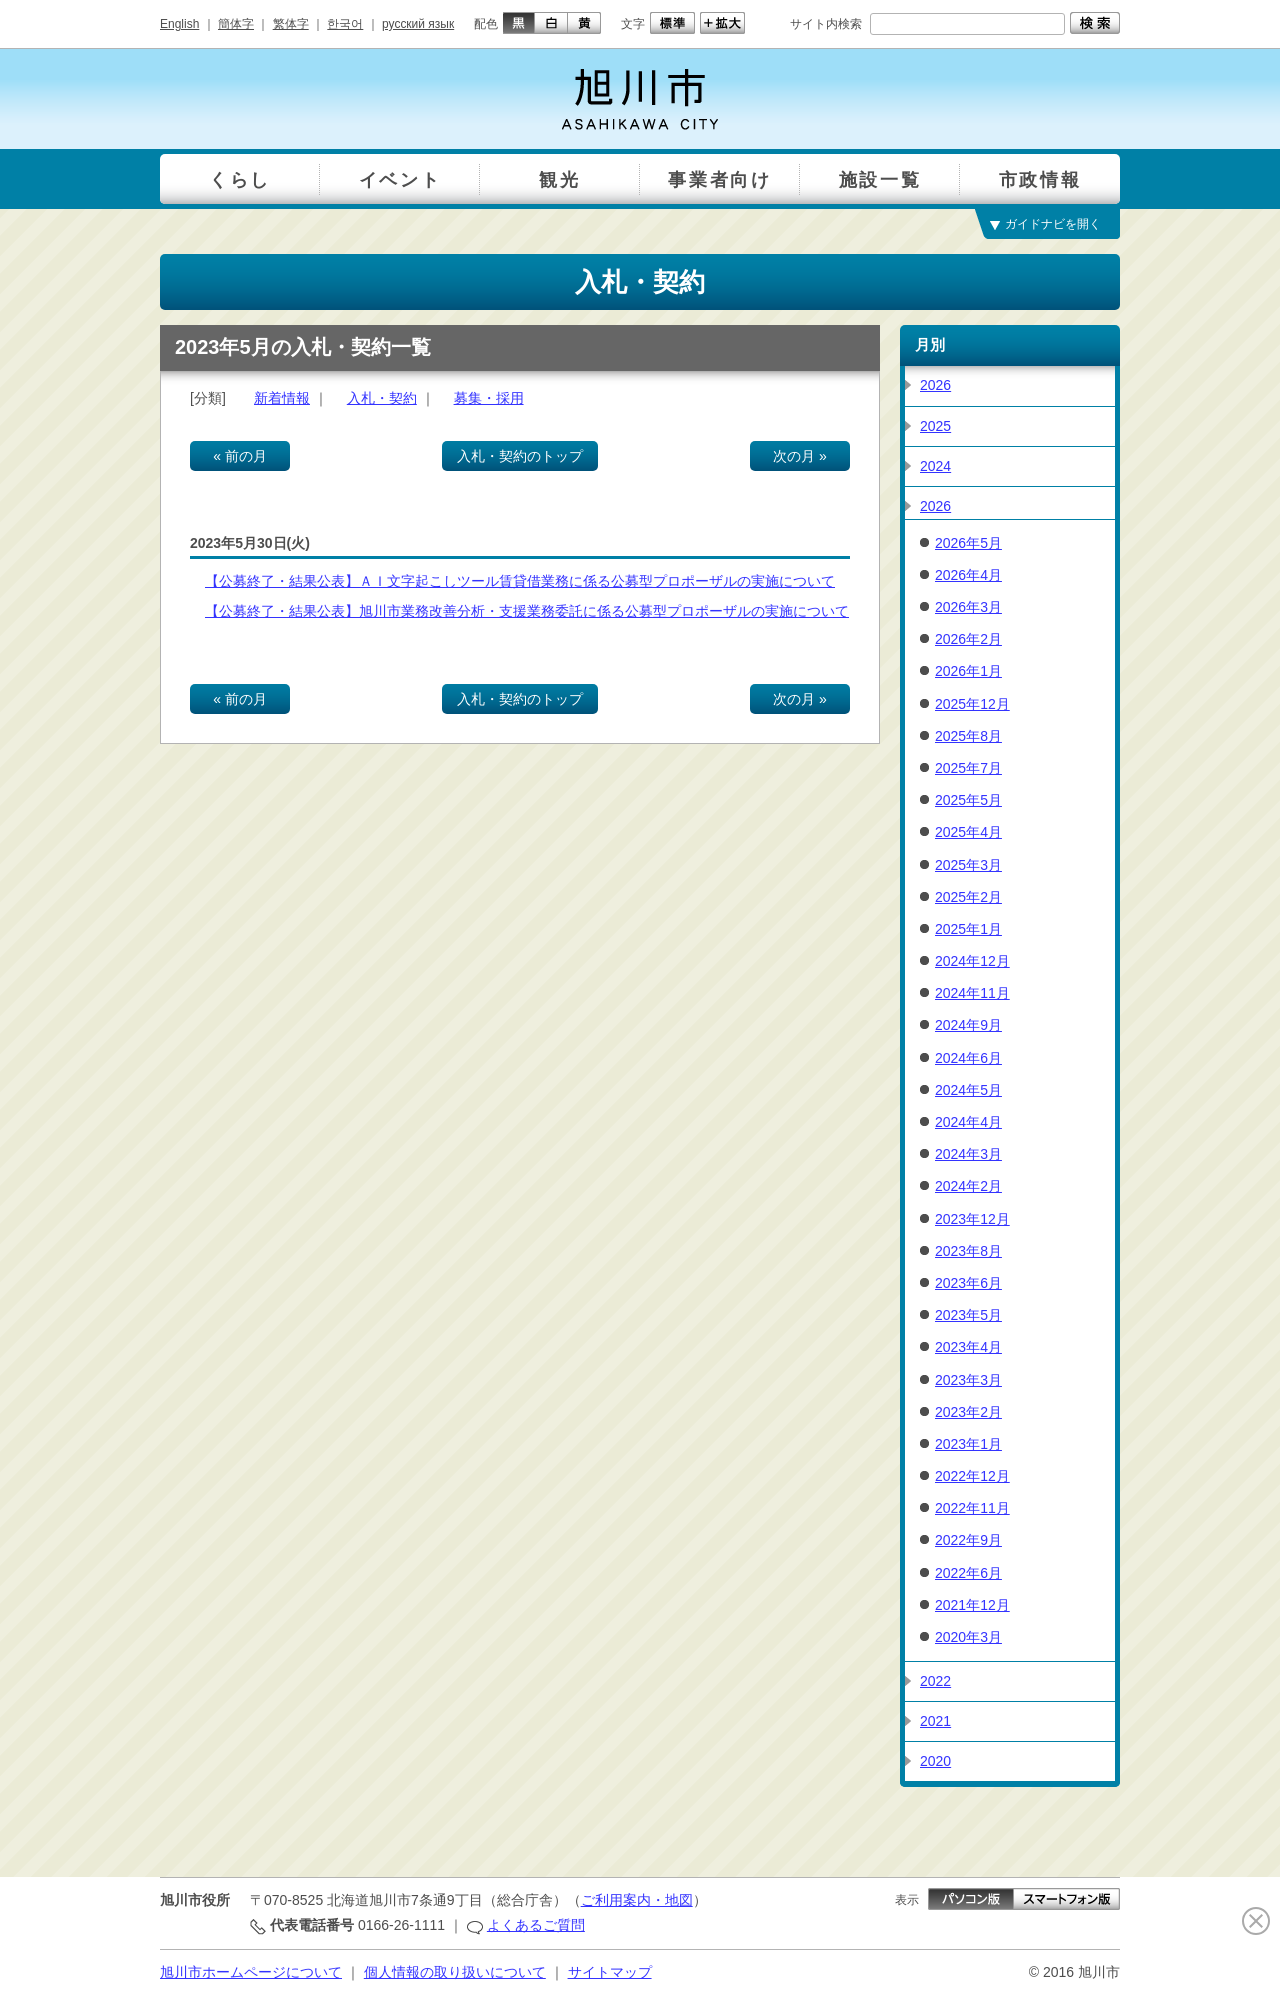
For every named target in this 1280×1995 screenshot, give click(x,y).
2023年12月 (972, 1219)
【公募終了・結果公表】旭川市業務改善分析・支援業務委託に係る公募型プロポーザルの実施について (527, 611)
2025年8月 (968, 736)
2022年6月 (968, 1573)
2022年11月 (972, 1508)
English (179, 24)
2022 (935, 1681)
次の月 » (800, 456)
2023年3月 (968, 1380)
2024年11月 (972, 993)
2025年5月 (968, 800)
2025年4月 (968, 832)
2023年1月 (968, 1444)
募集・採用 (489, 398)
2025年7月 (968, 768)
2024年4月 (968, 1122)
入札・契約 (382, 398)
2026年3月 (968, 607)
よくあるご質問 (536, 1925)
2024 (935, 466)
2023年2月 (968, 1412)
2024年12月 (972, 961)
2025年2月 (968, 897)
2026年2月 (968, 639)
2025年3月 (968, 865)
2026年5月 (968, 543)
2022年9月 (968, 1540)
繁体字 (291, 24)
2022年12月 (972, 1476)
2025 (935, 426)
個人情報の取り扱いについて (455, 1972)
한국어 (345, 24)
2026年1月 (968, 671)
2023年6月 (968, 1283)
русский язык (418, 24)
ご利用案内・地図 (637, 1900)
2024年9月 (968, 1025)
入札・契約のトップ (520, 456)
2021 (935, 1721)
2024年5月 (968, 1090)
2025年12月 (972, 704)
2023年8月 (968, 1251)
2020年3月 (968, 1637)
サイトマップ (610, 1972)
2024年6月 (968, 1058)
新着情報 (282, 398)
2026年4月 (968, 575)
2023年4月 (968, 1347)
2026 (935, 385)
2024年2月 (968, 1186)
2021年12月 (972, 1605)
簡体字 (236, 24)
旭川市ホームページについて (251, 1972)
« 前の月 (240, 456)
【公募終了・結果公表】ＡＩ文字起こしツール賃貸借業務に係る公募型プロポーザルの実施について (520, 581)
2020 (935, 1761)
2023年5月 (968, 1315)
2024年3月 (968, 1154)
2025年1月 (968, 929)
